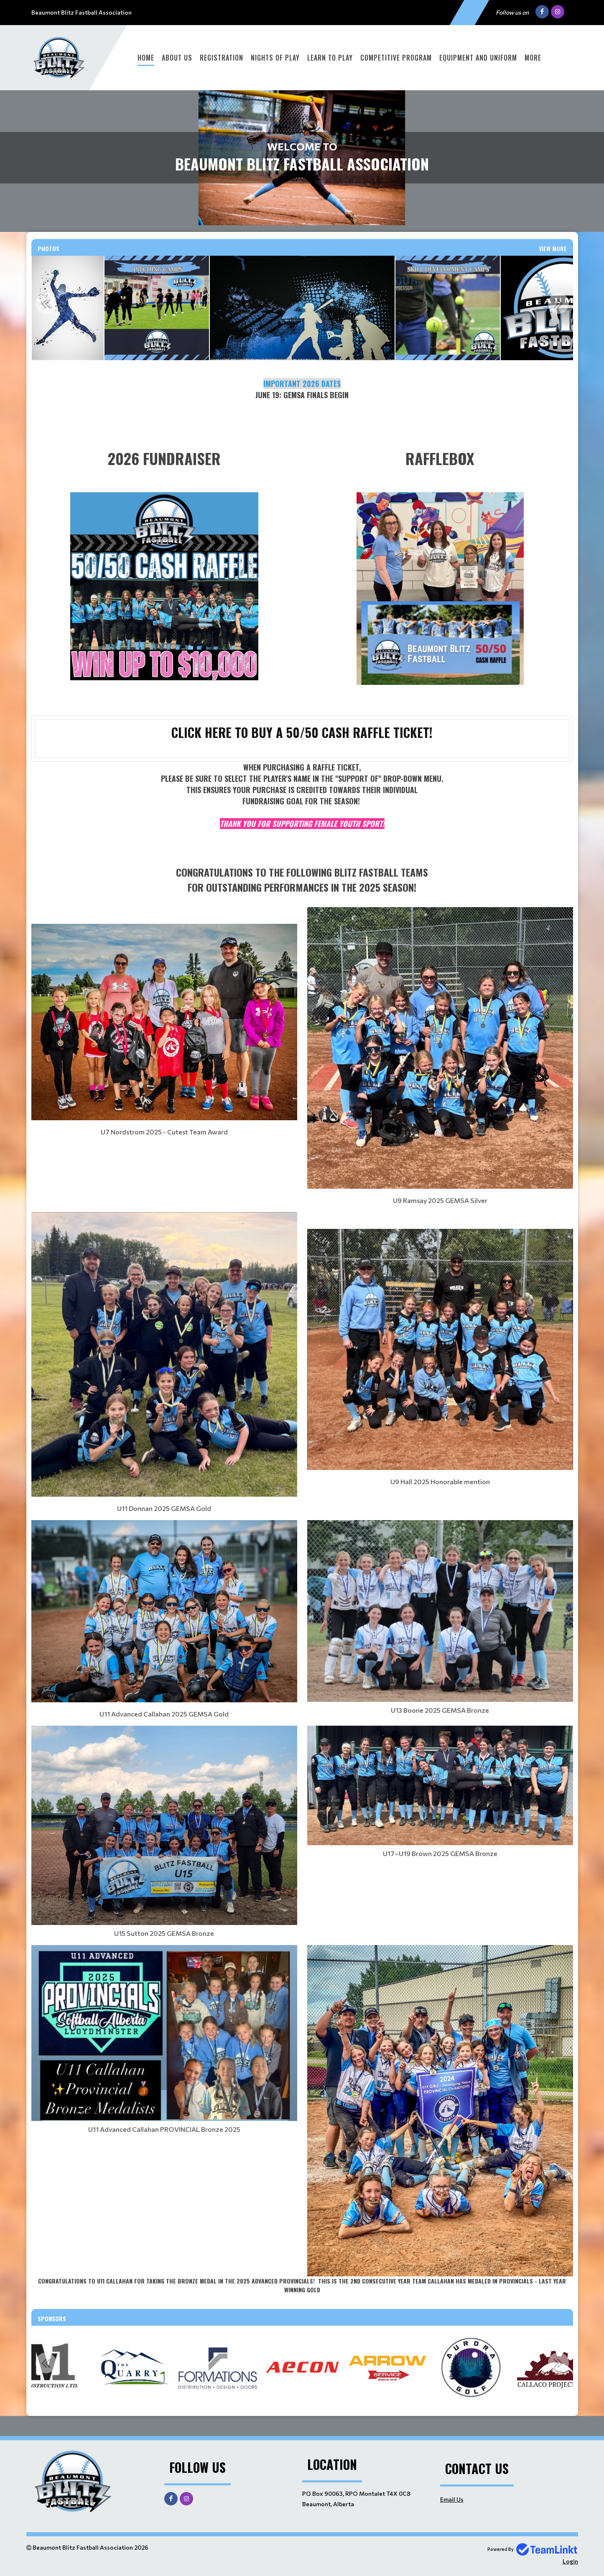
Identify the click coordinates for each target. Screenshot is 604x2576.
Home (146, 58)
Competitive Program (396, 58)
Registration (221, 58)
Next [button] (558, 303)
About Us (177, 58)
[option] (67, 308)
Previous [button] (46, 303)
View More (553, 248)
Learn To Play (330, 58)
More (533, 58)
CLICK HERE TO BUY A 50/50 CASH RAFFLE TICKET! (302, 732)
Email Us (452, 2499)
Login (570, 2561)
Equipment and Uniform (478, 58)
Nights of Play (275, 58)
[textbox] (302, 401)
